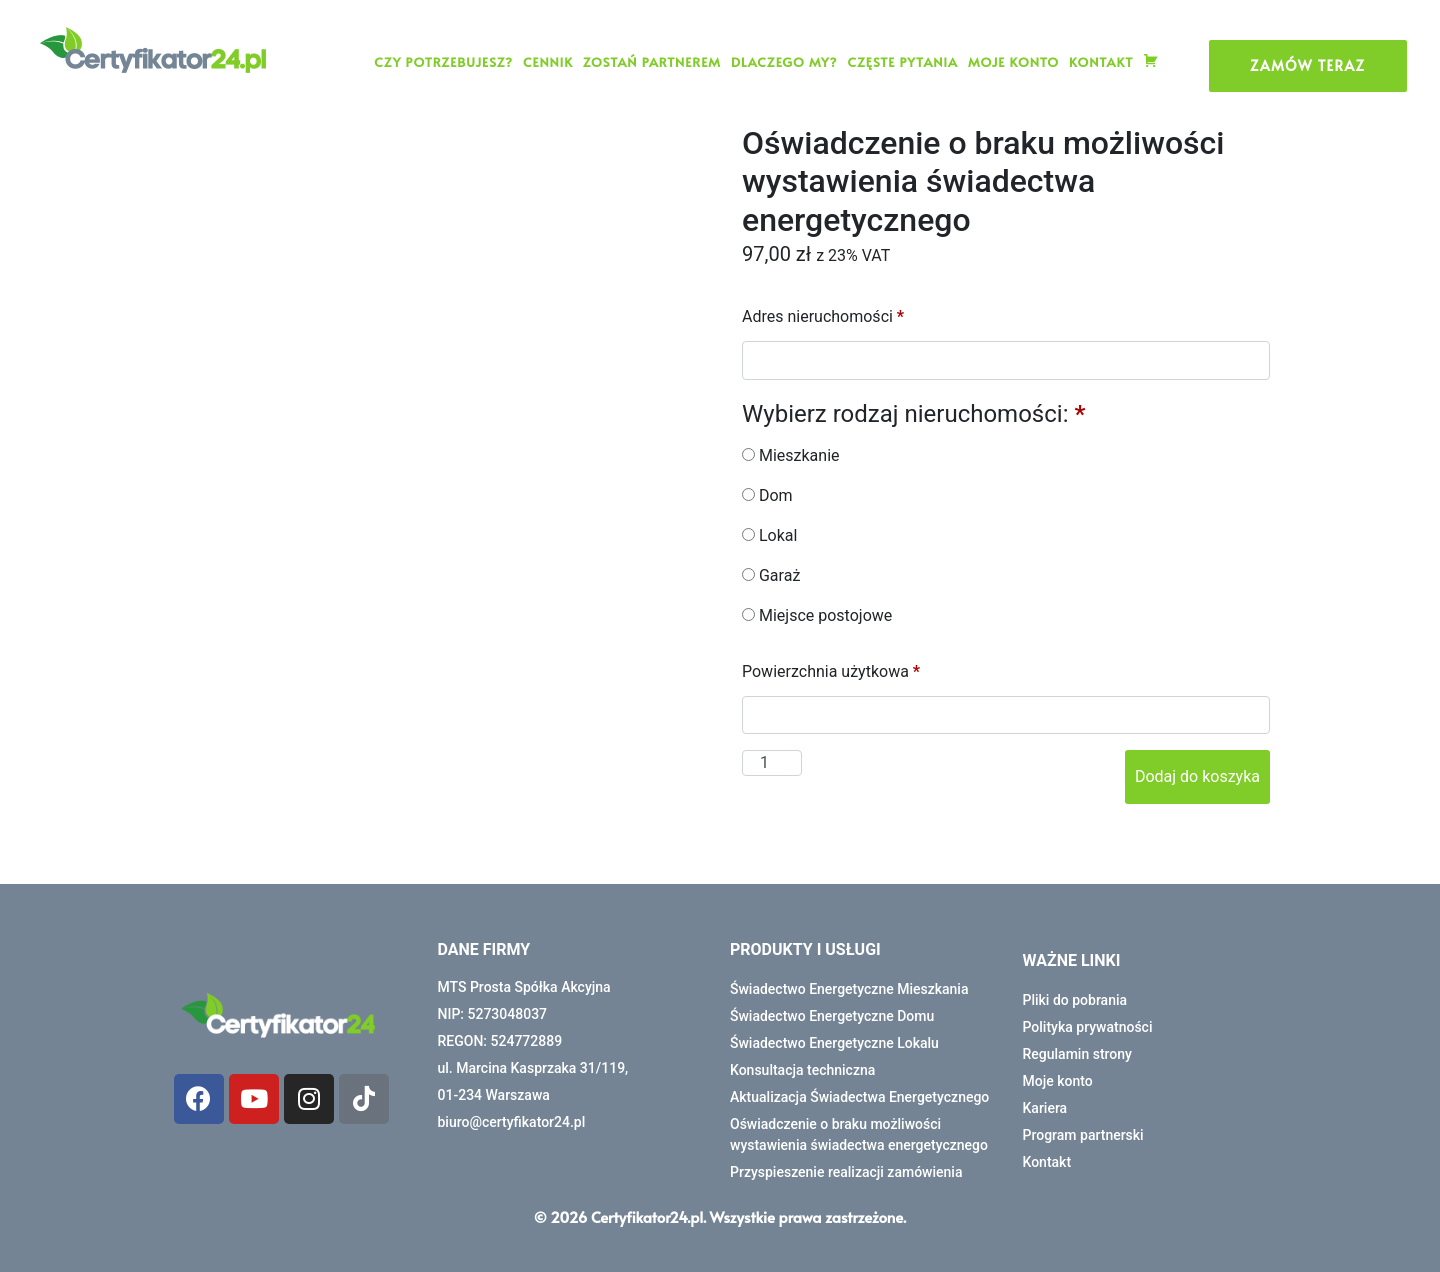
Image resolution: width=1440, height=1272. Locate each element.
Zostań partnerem (652, 62)
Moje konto (1013, 62)
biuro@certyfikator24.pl (512, 1122)
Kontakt (1101, 62)
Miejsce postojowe (817, 615)
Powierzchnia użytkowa (833, 671)
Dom (767, 495)
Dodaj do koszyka (1197, 776)
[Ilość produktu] (772, 763)
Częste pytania (902, 62)
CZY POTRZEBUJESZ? (443, 62)
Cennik (548, 62)
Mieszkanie (791, 455)
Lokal (769, 535)
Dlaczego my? (784, 62)
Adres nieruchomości (825, 316)
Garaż (771, 575)
